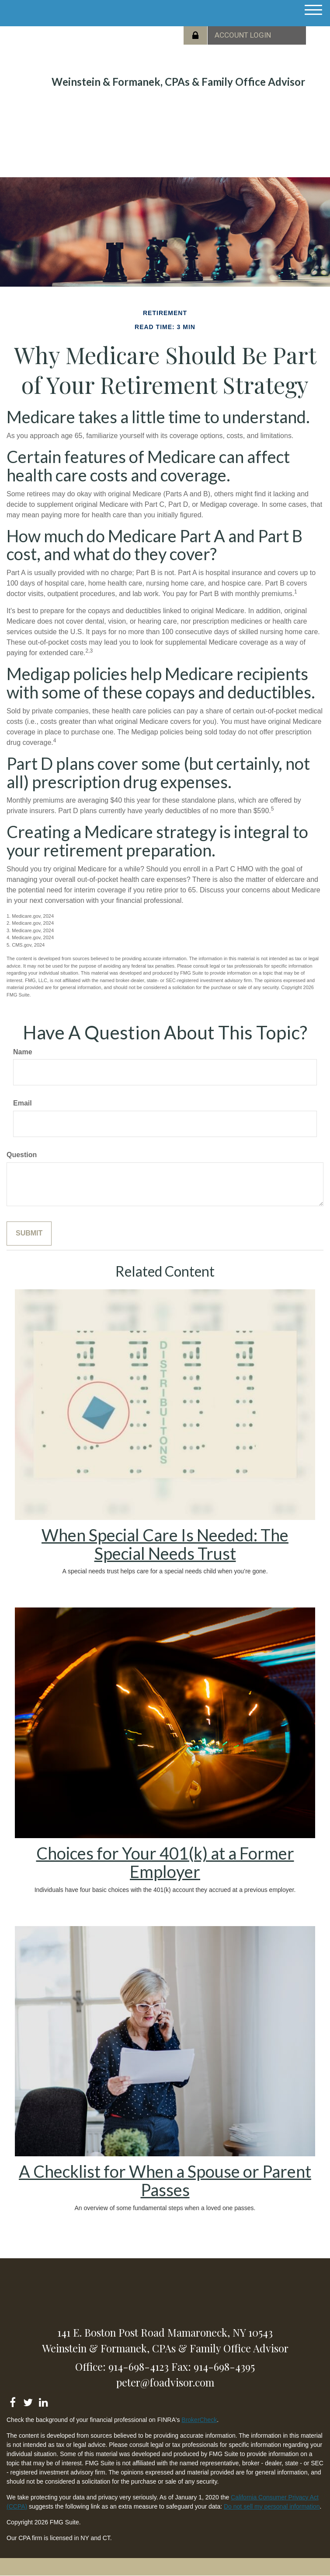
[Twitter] (28, 2401)
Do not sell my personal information (272, 2506)
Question (22, 1154)
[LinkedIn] (43, 2401)
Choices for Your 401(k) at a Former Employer (165, 1862)
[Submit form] (29, 1233)
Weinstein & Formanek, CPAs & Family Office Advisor (178, 81)
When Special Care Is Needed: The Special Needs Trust (165, 1544)
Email (22, 1103)
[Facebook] (12, 2401)
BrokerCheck (199, 2419)
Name (22, 1052)
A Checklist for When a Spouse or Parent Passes (165, 2180)
